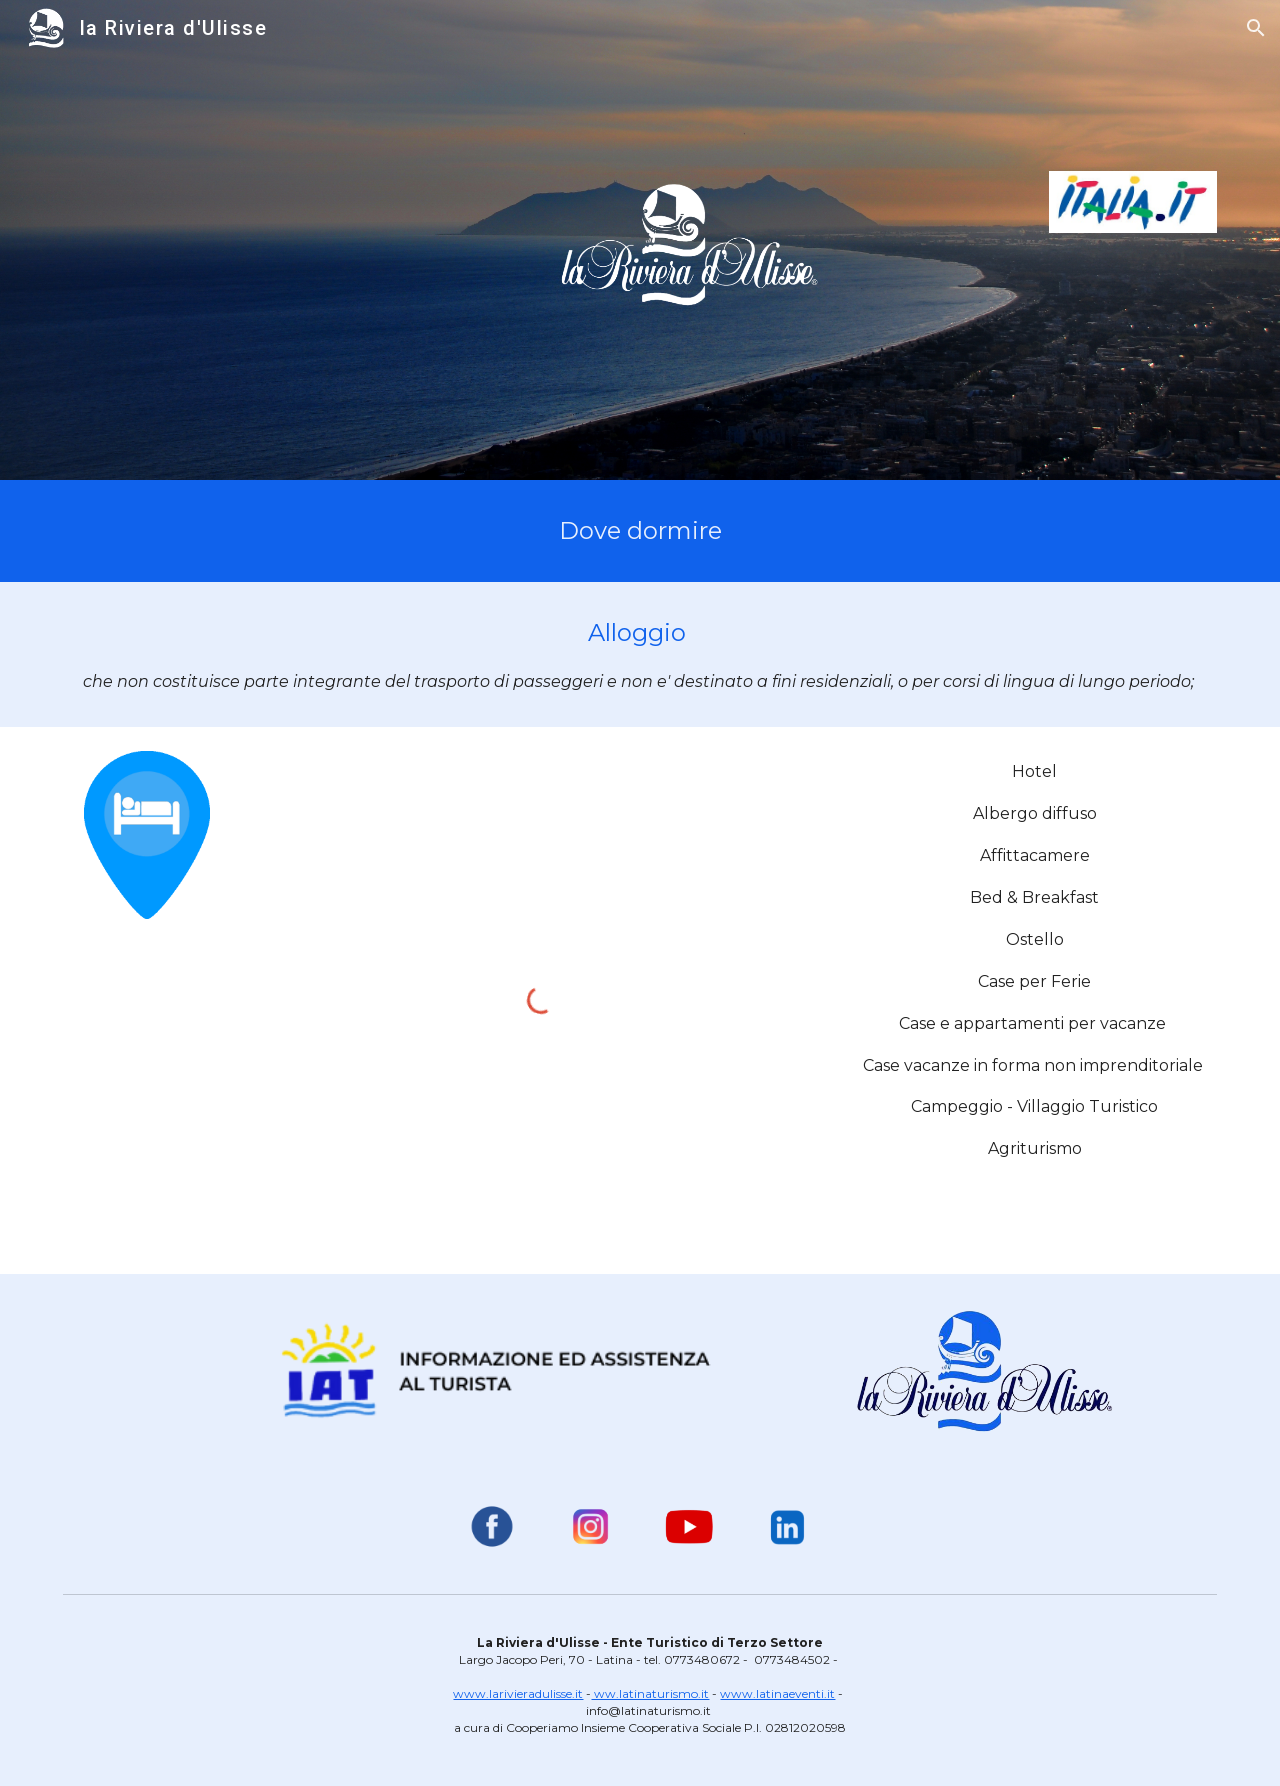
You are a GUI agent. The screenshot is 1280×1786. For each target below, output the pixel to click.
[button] (1256, 28)
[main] (640, 531)
